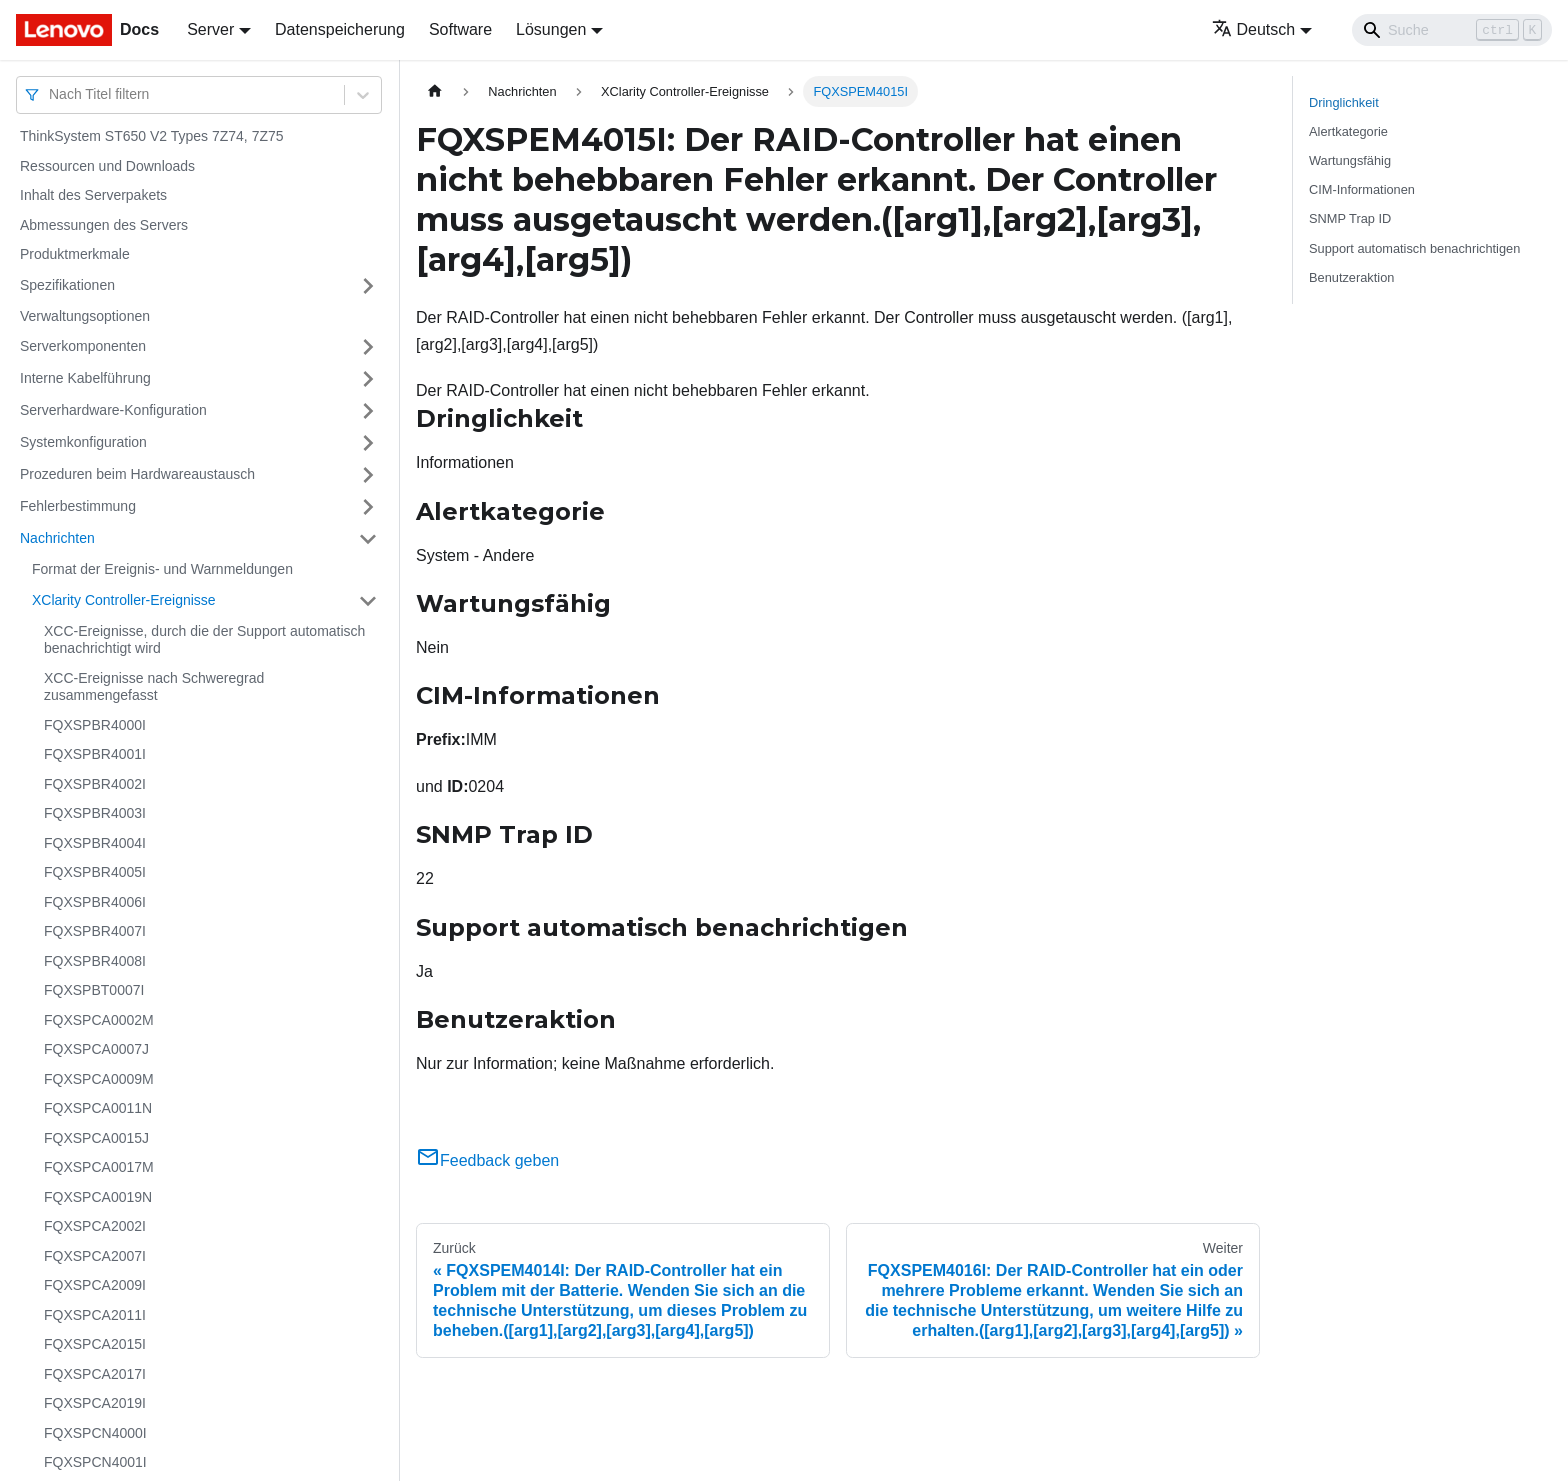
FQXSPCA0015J (96, 1138)
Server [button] (210, 29)
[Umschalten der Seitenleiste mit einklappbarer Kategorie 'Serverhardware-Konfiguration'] (368, 411)
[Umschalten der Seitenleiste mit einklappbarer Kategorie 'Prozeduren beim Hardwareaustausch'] (368, 475)
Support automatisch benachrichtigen (1414, 248)
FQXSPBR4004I (95, 843)
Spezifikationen (67, 285)
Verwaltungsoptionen (85, 316)
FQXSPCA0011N (98, 1108)
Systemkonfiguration (83, 442)
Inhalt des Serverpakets (93, 195)
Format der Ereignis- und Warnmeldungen (162, 569)
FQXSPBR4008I (95, 961)
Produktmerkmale (75, 254)
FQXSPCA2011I (95, 1315)
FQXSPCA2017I (95, 1374)
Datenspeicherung (340, 29)
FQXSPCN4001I (95, 1462)
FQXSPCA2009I (95, 1285)
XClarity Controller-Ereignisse (124, 600)
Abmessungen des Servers (104, 225)
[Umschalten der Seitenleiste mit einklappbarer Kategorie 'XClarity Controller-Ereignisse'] (368, 601)
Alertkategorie (1348, 131)
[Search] (1452, 30)
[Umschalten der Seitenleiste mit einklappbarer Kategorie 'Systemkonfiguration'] (368, 443)
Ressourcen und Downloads (107, 166)
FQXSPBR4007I (95, 931)
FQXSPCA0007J (96, 1049)
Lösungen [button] (551, 29)
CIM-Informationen (1362, 189)
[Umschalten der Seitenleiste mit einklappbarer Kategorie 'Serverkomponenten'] (368, 347)
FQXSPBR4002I (95, 784)
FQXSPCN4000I (95, 1433)
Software (460, 29)
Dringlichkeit (1344, 102)
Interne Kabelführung (85, 378)
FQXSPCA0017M (99, 1167)
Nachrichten (57, 538)
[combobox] (51, 94)
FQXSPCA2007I (95, 1256)
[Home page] (435, 91)
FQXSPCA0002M (99, 1020)
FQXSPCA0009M (99, 1079)
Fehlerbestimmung (78, 506)
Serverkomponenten (83, 346)
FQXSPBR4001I (95, 754)
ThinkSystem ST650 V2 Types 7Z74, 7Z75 (152, 136)
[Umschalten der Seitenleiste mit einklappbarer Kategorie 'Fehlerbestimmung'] (368, 507)
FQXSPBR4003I (95, 813)
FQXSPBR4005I (95, 872)
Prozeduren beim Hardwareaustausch (137, 474)
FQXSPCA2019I (95, 1403)
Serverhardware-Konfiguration (113, 410)
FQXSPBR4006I (95, 902)
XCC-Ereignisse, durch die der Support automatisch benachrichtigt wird (204, 640)
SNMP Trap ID (1350, 218)
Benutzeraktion (1351, 277)
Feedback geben (487, 1160)
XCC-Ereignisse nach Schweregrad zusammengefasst (154, 687)
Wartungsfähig (1350, 160)
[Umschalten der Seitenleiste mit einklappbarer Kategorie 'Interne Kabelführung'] (368, 379)
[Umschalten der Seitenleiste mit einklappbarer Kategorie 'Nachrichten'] (368, 539)
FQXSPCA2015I (95, 1344)
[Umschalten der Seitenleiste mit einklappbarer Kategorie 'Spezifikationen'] (368, 286)
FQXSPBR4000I (95, 725)
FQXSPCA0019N (98, 1197)
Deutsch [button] (1254, 29)
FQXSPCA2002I (95, 1226)
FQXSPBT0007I (94, 990)
